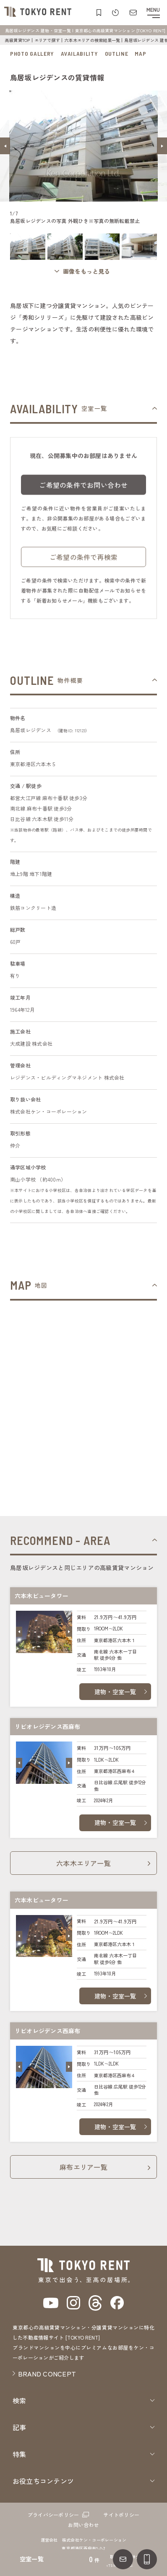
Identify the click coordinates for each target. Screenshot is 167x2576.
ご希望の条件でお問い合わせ (83, 489)
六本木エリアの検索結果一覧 (92, 40)
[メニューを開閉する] (153, 12)
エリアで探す (47, 40)
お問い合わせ (83, 2524)
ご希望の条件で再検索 (83, 561)
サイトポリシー (121, 2514)
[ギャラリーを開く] (83, 271)
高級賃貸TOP (17, 40)
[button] (5, 145)
